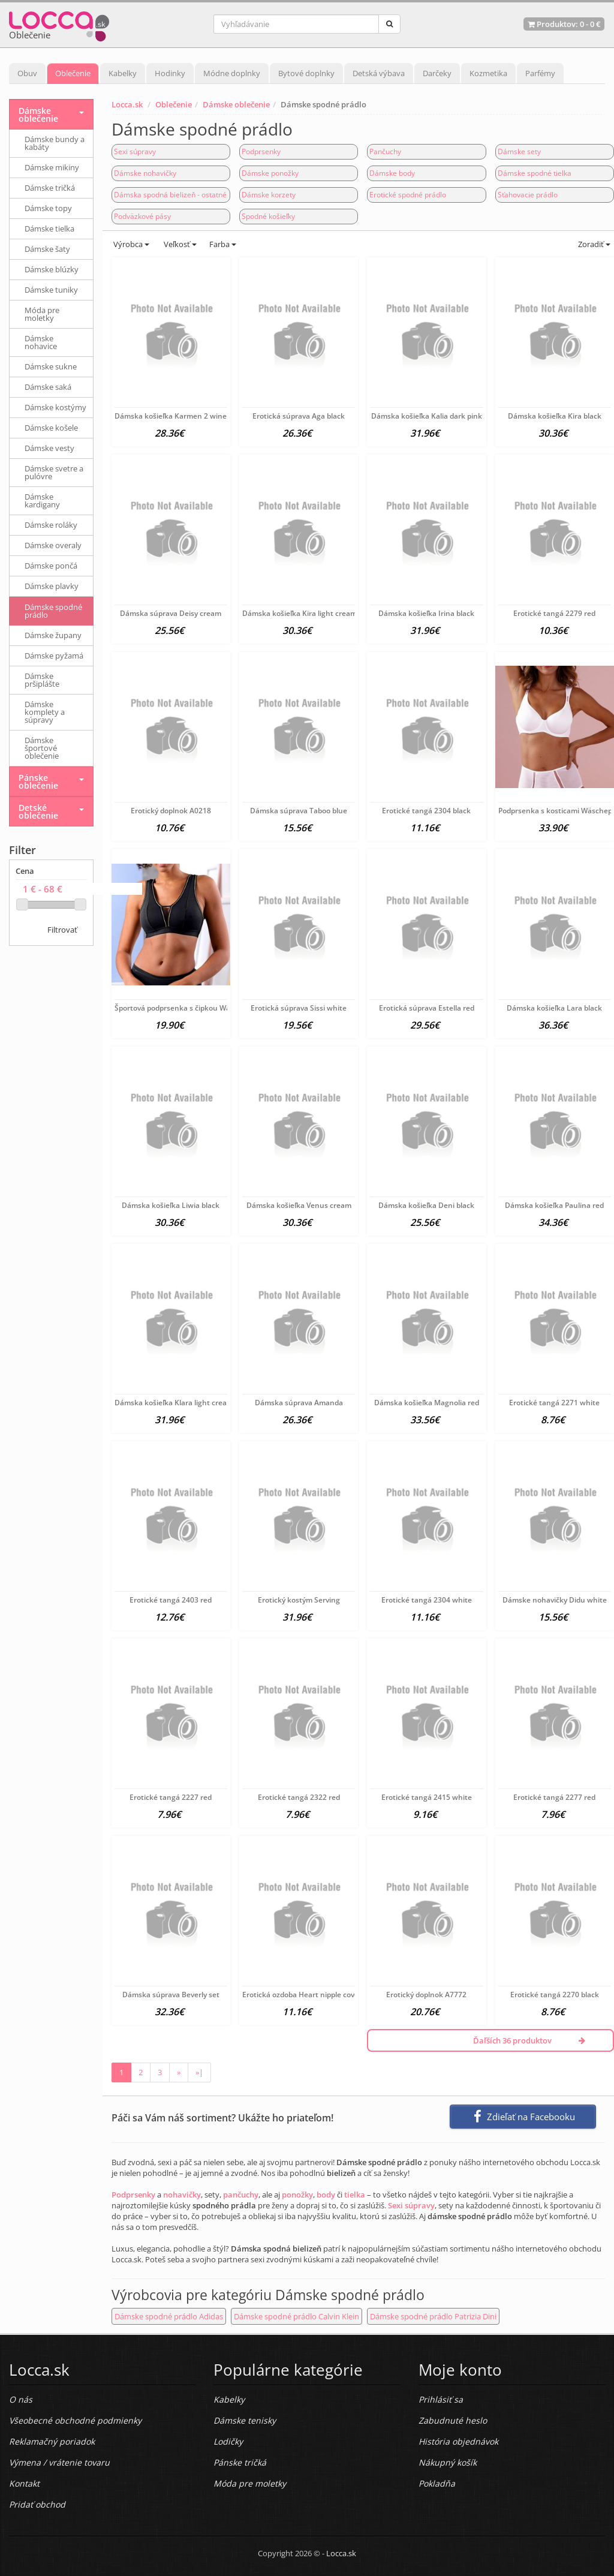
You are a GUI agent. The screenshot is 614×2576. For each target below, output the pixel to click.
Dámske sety (519, 151)
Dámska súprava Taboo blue (298, 810)
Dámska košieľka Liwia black (170, 1205)
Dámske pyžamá (54, 655)
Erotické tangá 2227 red (171, 1797)
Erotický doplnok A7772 (426, 1994)
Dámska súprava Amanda (299, 1402)
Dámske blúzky (52, 269)
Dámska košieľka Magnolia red (426, 1402)
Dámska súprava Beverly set (170, 1994)
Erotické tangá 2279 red (554, 613)
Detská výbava (379, 73)
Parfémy (540, 73)
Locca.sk (127, 104)
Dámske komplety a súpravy (45, 712)
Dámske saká (48, 386)
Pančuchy (385, 151)
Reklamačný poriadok (52, 2441)
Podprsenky (261, 151)
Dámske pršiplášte (42, 680)
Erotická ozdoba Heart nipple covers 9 (306, 1994)
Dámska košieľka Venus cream (298, 1205)
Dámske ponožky (270, 173)
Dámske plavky (52, 586)
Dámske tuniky (51, 289)
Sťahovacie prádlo (528, 195)
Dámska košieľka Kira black (554, 416)
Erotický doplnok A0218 (171, 810)
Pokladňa (437, 2483)
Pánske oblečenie (38, 781)
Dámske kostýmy (55, 407)
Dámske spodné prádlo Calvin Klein (296, 2316)
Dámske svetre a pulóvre (54, 472)
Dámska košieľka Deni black (426, 1205)
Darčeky (437, 73)
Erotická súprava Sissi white (299, 1008)
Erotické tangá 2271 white (554, 1402)
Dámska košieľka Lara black (554, 1008)
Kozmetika (488, 73)
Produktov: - (564, 24)
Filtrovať (62, 929)
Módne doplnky (231, 73)
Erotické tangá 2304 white (426, 1600)
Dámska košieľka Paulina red (554, 1205)
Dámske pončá (51, 565)
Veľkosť (179, 244)
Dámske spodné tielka (534, 173)
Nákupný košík (448, 2462)
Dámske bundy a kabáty (55, 143)
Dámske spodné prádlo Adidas (169, 2316)
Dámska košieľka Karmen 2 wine (171, 416)
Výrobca (130, 244)
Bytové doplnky (306, 73)
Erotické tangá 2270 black (554, 1994)
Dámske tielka (49, 228)
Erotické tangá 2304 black (426, 810)
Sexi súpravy (135, 151)
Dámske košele (51, 427)
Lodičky (228, 2441)
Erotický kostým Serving (299, 1600)
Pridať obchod (37, 2504)
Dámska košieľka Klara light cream (174, 1402)
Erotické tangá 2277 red (554, 1797)
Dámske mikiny (52, 167)
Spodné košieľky (268, 216)
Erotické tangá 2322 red (299, 1797)
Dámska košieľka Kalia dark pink (426, 416)
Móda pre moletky (42, 314)
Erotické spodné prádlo (407, 195)
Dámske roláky (51, 524)
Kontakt (24, 2483)
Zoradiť (593, 244)
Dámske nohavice (41, 342)
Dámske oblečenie (236, 104)
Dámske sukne (51, 366)
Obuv (27, 73)
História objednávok (458, 2441)
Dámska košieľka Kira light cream (299, 613)
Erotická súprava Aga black (298, 416)
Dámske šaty (47, 249)
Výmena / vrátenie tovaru (59, 2462)
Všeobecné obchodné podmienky (75, 2420)
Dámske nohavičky (145, 173)
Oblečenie (73, 73)
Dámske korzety (269, 195)
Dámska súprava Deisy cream (170, 613)
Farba (222, 244)
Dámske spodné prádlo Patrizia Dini (433, 2316)
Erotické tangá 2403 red (171, 1600)
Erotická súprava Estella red (426, 1008)
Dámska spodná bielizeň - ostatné (170, 195)
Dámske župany (53, 635)
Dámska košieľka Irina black (426, 613)
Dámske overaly (53, 545)
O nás (20, 2399)
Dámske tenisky (244, 2420)
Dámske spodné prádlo (53, 611)
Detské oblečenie (38, 811)
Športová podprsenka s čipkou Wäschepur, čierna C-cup (210, 1008)
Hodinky (170, 73)
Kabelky (123, 73)
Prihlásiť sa (441, 2399)
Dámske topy (48, 208)
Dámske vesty (49, 448)
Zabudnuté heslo (453, 2420)
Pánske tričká (239, 2462)
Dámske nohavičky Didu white (554, 1600)
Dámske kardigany (42, 500)
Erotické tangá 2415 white (426, 1797)
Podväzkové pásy (142, 216)
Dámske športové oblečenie (42, 748)
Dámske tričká (50, 187)
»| (199, 2072)
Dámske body (392, 173)
